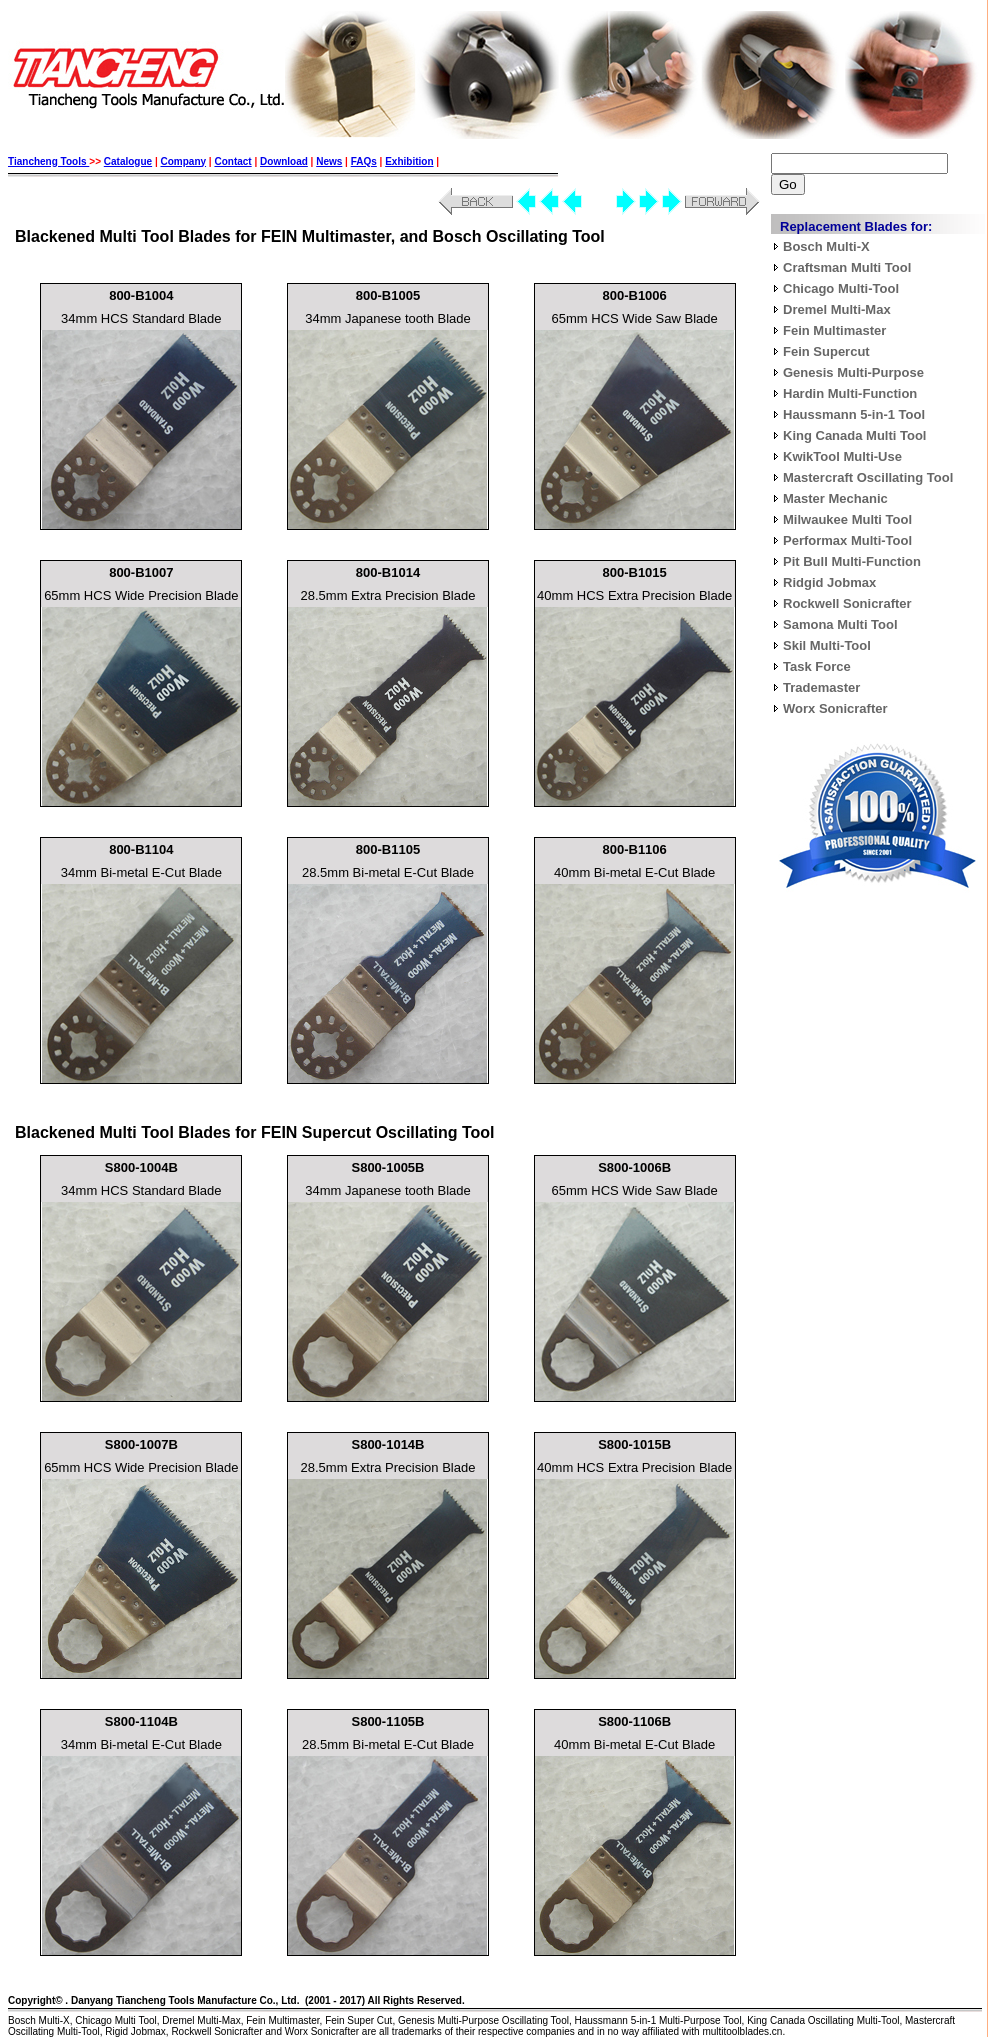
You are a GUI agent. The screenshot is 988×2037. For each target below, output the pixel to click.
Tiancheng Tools (48, 161)
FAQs (364, 161)
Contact (232, 161)
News (329, 161)
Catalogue (128, 161)
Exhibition (409, 161)
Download (284, 161)
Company (184, 161)
